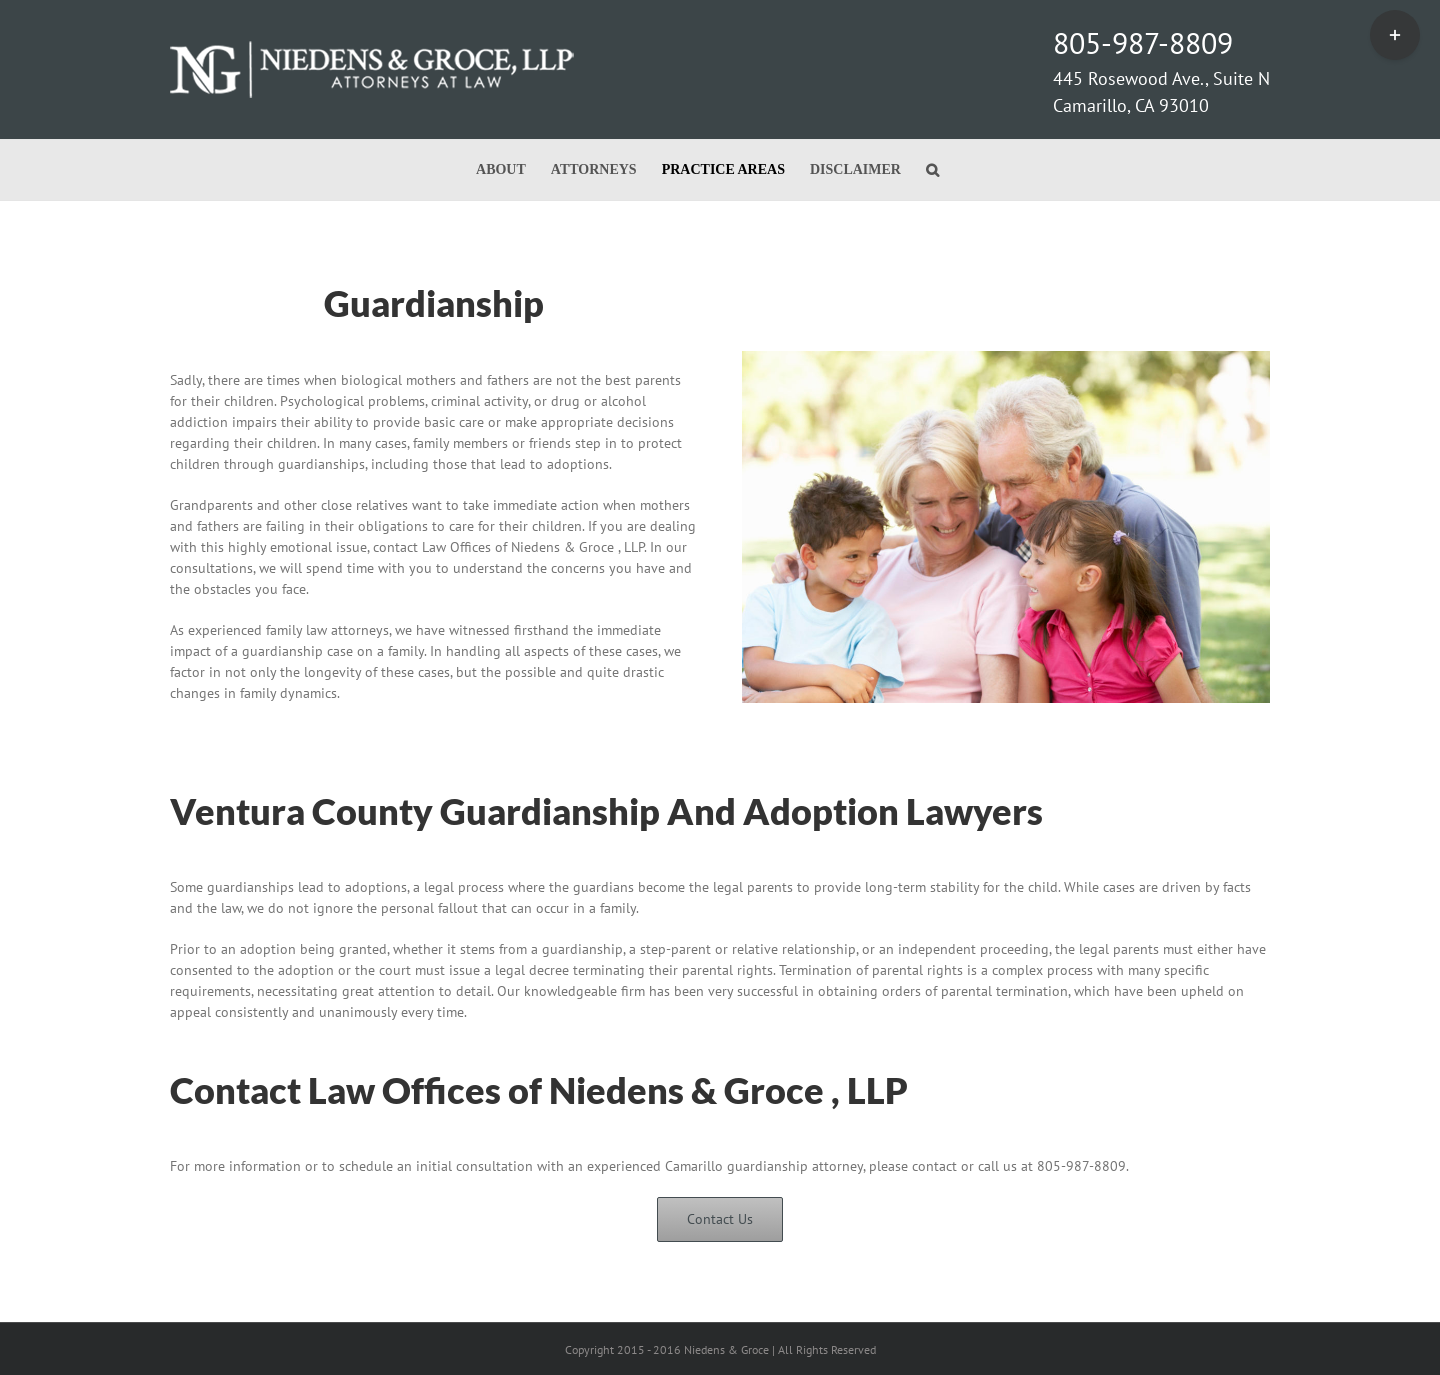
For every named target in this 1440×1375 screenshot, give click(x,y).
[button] (932, 170)
